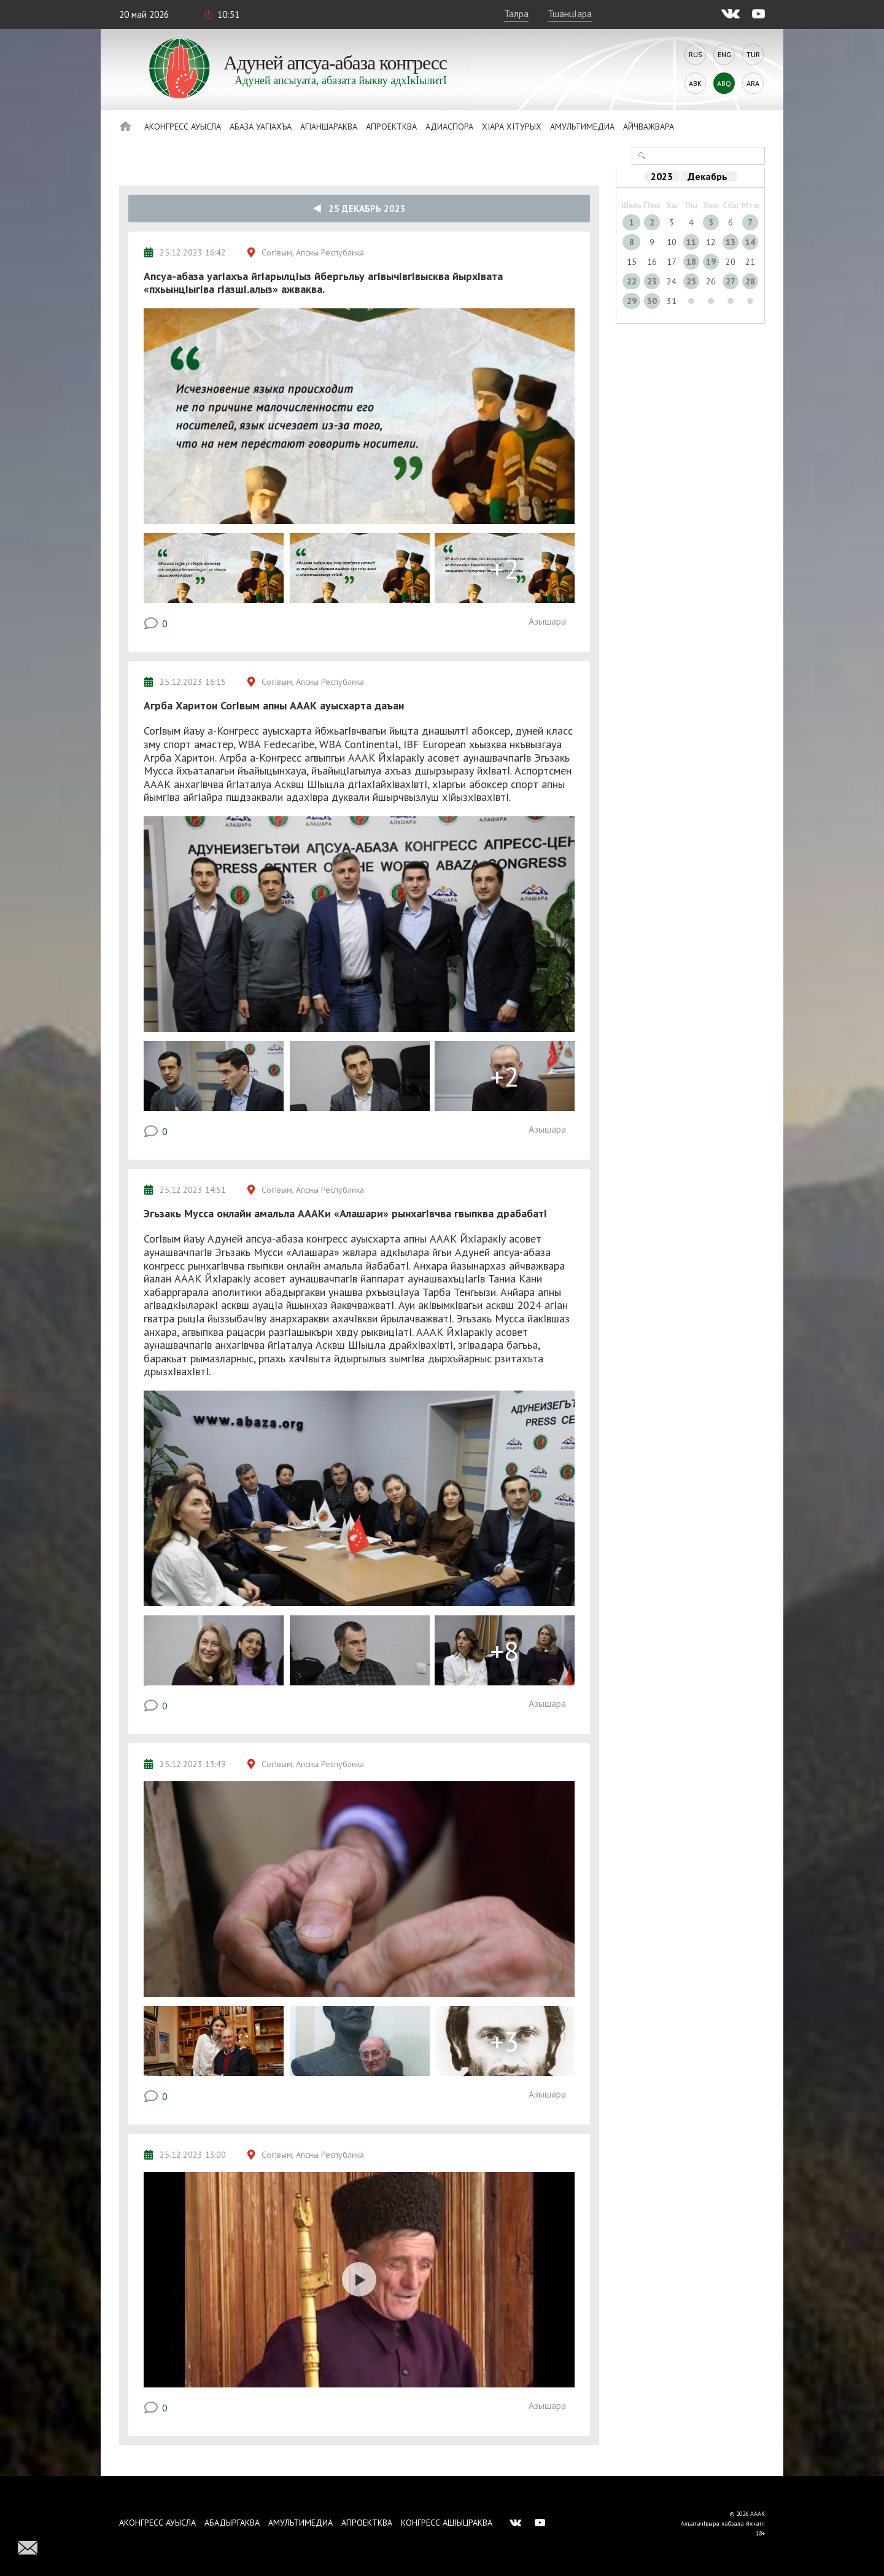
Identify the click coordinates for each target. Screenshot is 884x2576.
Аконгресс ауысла (182, 126)
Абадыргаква (232, 2522)
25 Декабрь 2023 (359, 208)
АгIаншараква (328, 126)
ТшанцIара (570, 13)
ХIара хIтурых (511, 126)
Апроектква (391, 126)
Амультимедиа (582, 126)
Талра (516, 13)
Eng (724, 54)
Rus (695, 54)
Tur (753, 54)
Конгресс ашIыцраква (446, 2522)
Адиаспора (449, 126)
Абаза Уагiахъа (261, 126)
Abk (695, 83)
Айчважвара (648, 126)
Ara (752, 83)
